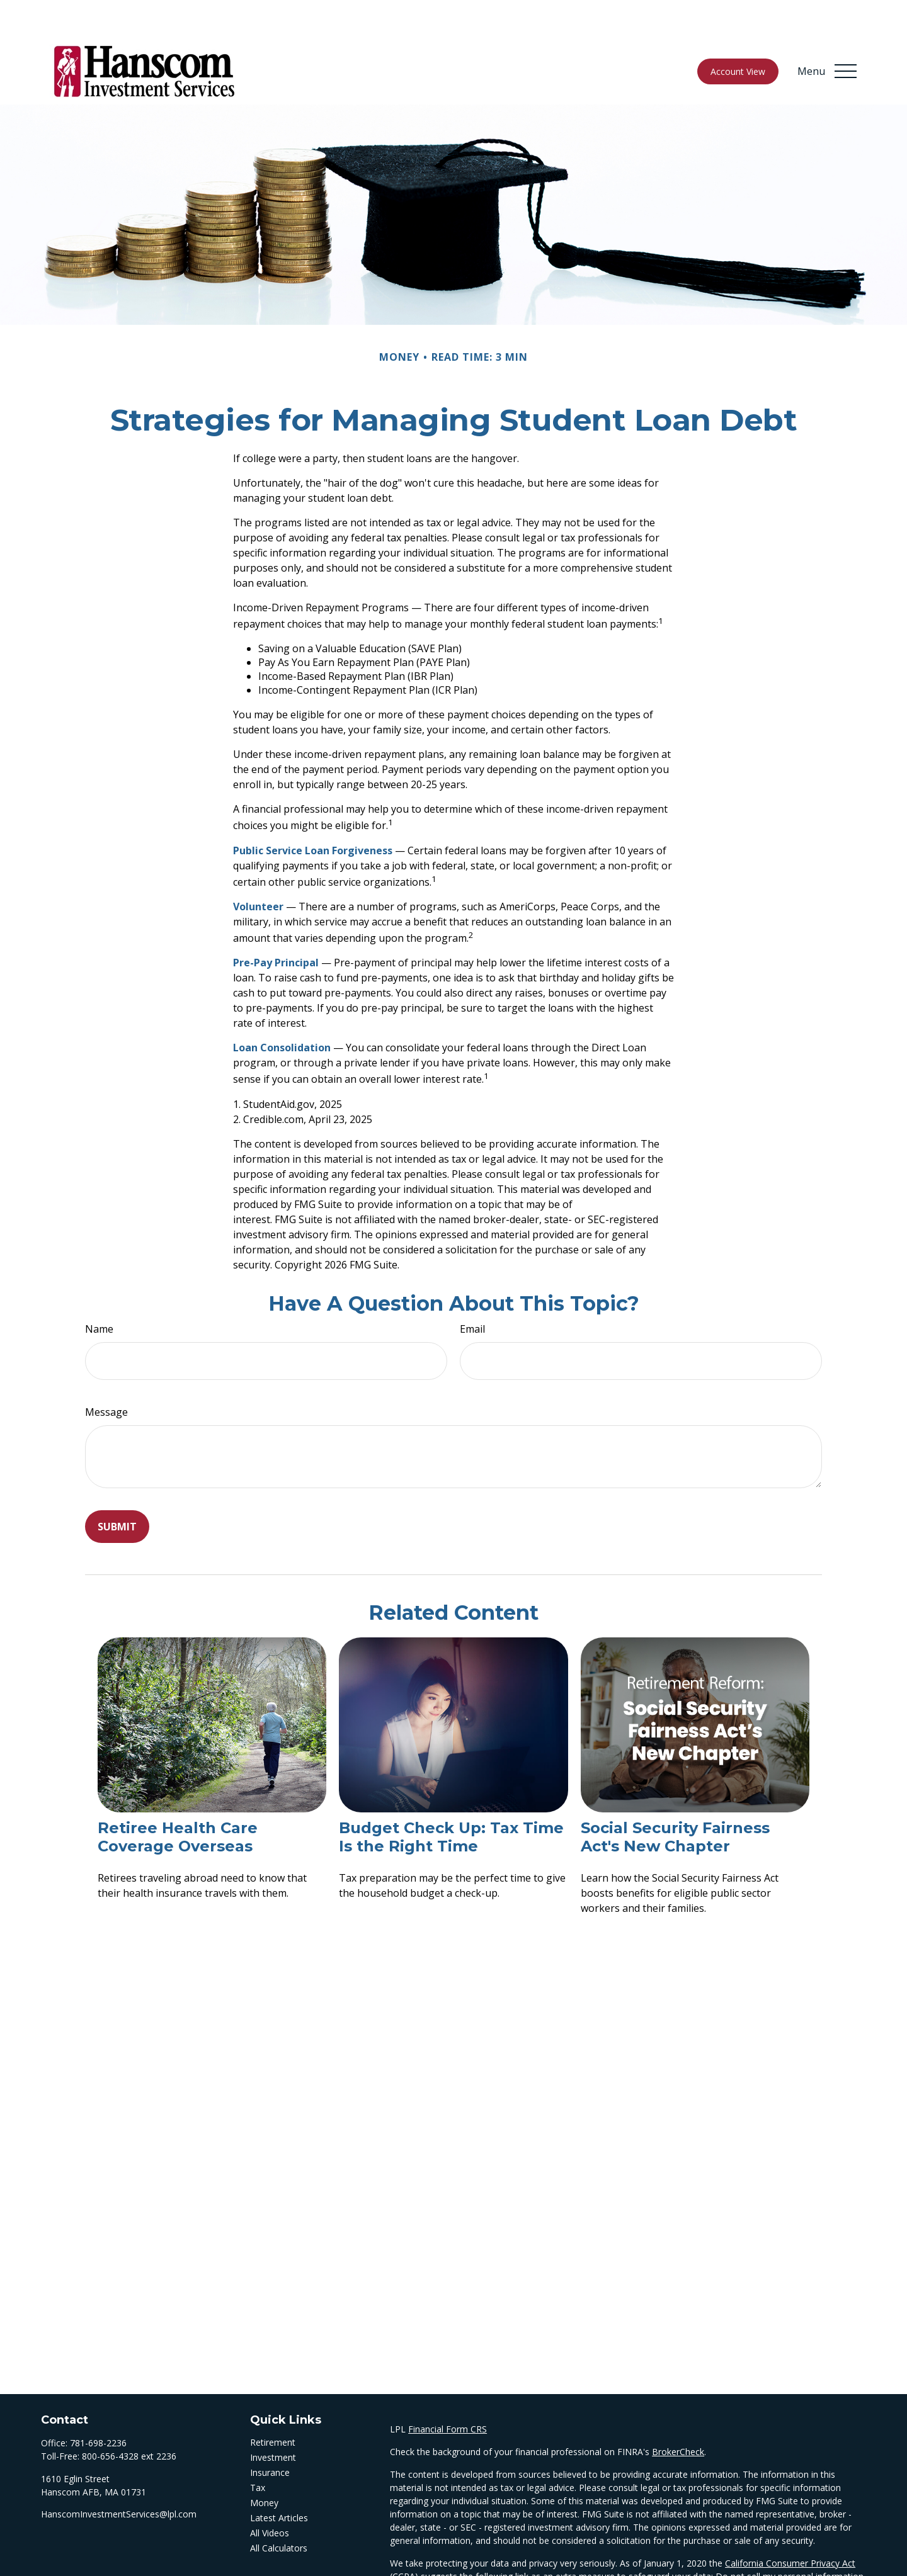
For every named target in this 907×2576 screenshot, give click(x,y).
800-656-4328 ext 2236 (129, 2418)
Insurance (270, 2435)
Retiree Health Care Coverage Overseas (178, 1799)
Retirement (272, 2404)
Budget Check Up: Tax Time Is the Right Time (451, 1799)
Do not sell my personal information (790, 2539)
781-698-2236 (98, 2405)
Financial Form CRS (447, 2391)
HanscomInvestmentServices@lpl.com (119, 2476)
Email (472, 1291)
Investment (273, 2420)
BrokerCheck (678, 2414)
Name (99, 1291)
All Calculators (278, 2510)
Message (106, 1374)
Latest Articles (279, 2480)
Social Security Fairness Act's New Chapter (675, 1799)
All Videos (269, 2495)
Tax (257, 2450)
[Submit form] (117, 1488)
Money (264, 2465)
